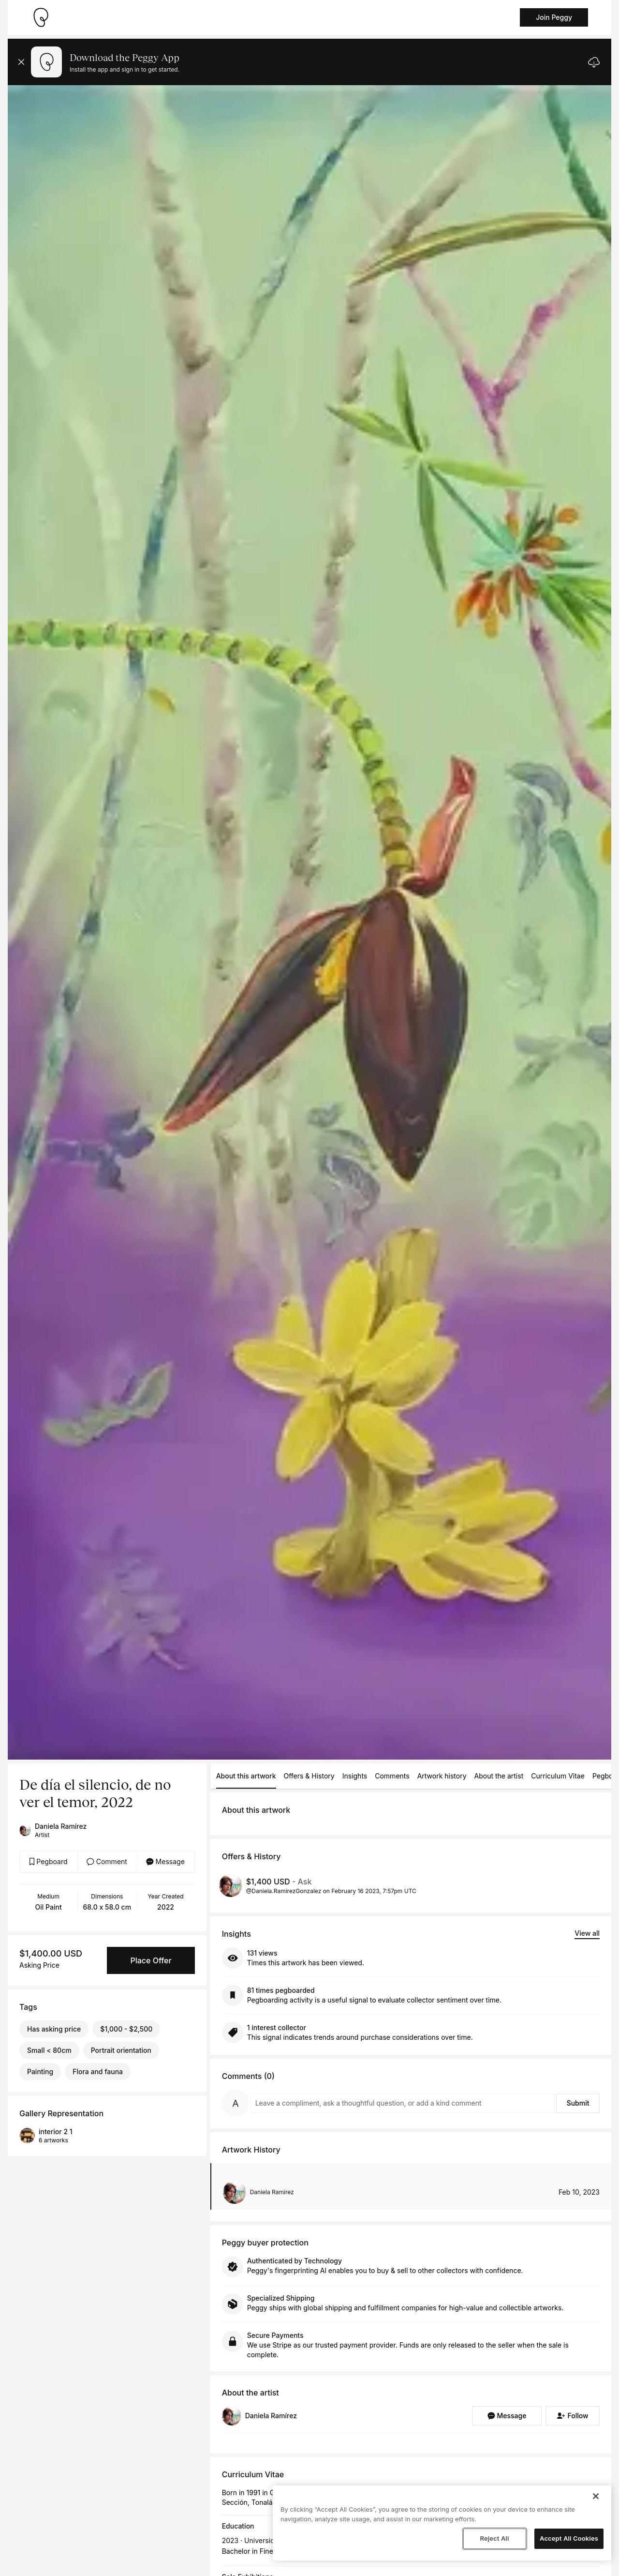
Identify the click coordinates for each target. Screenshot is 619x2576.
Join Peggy (554, 17)
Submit (578, 2103)
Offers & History (309, 1776)
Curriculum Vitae (558, 1776)
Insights (355, 1776)
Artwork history (442, 1776)
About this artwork (246, 1776)
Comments (392, 1776)
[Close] (595, 2496)
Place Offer (150, 1960)
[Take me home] (40, 17)
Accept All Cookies (569, 2538)
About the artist (499, 1776)
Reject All (494, 2538)
